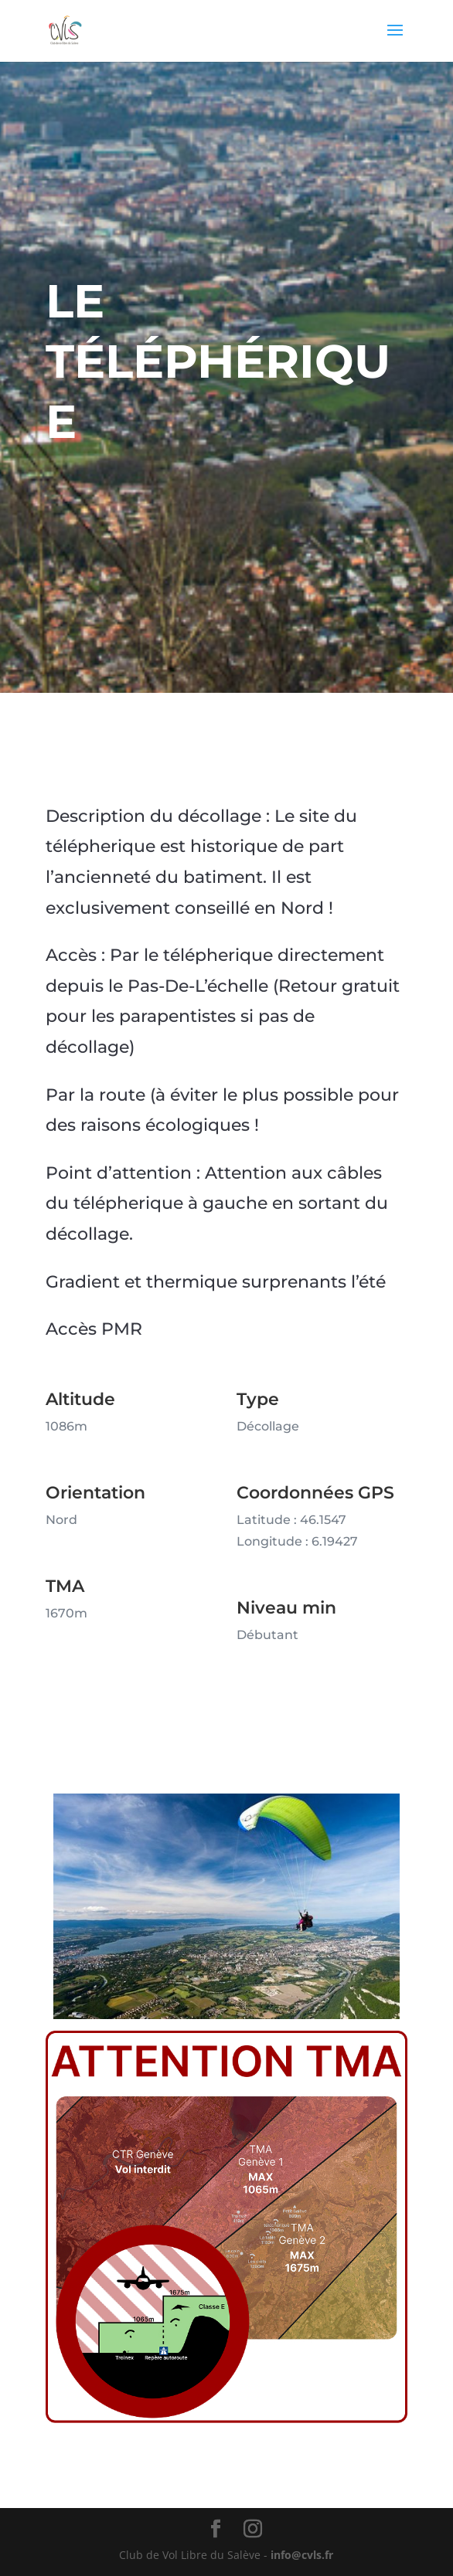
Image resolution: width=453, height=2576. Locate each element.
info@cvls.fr (302, 2554)
